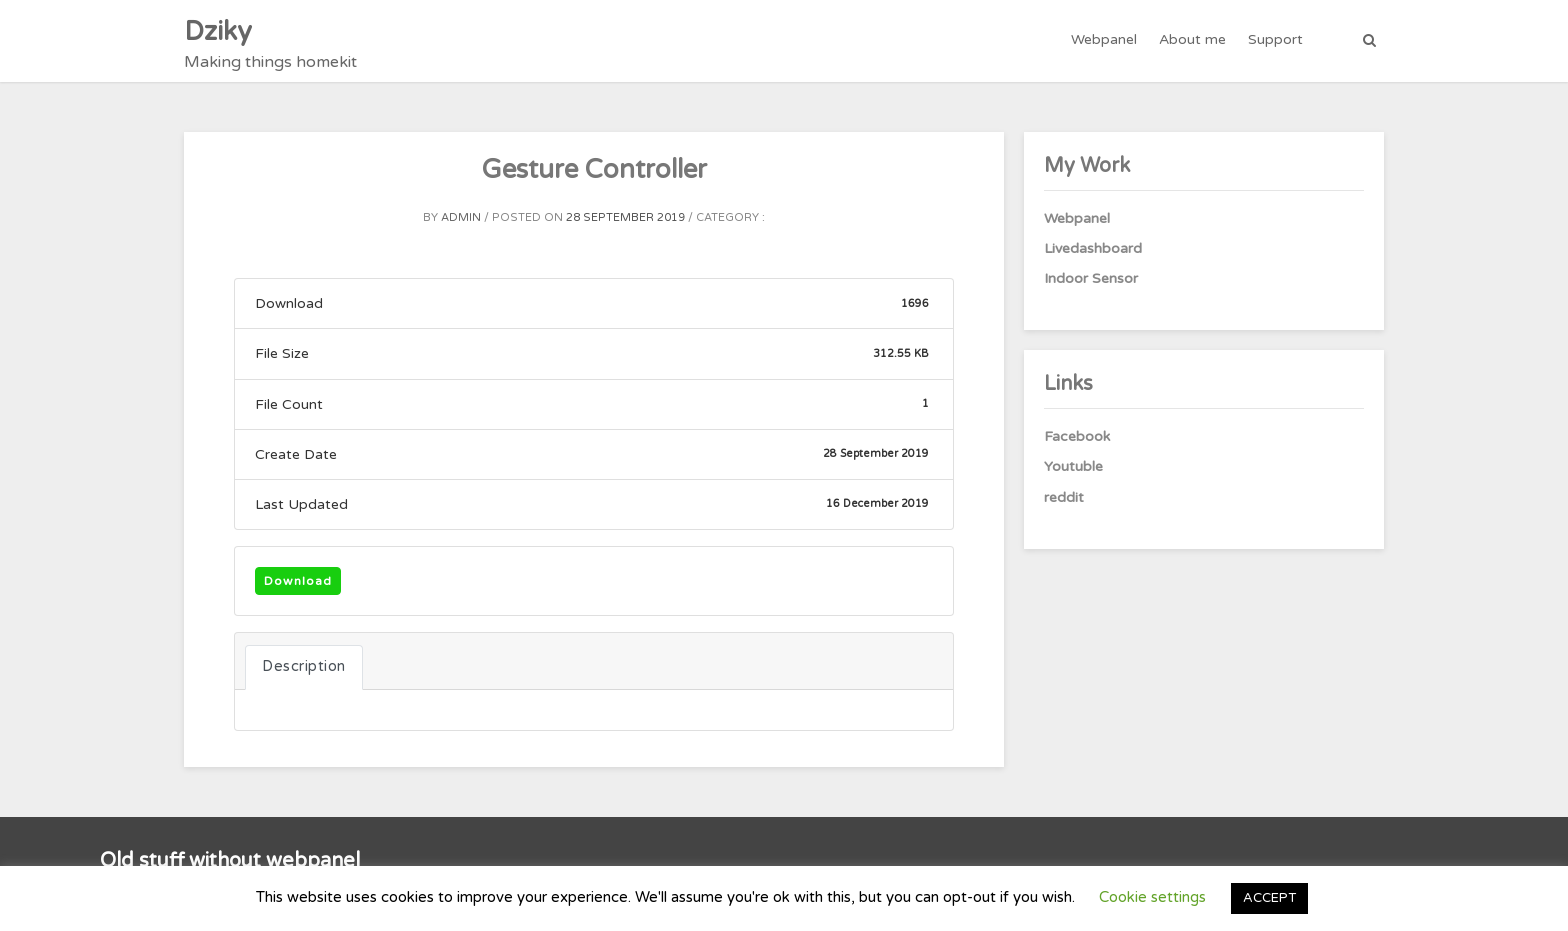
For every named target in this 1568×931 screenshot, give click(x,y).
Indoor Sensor (1091, 278)
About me (1192, 39)
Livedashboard (1093, 248)
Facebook (1077, 436)
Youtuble (1073, 466)
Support (1275, 39)
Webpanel (1104, 39)
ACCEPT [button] (1269, 898)
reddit (1064, 497)
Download (298, 581)
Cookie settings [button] (1152, 897)
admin (461, 217)
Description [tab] (304, 666)
